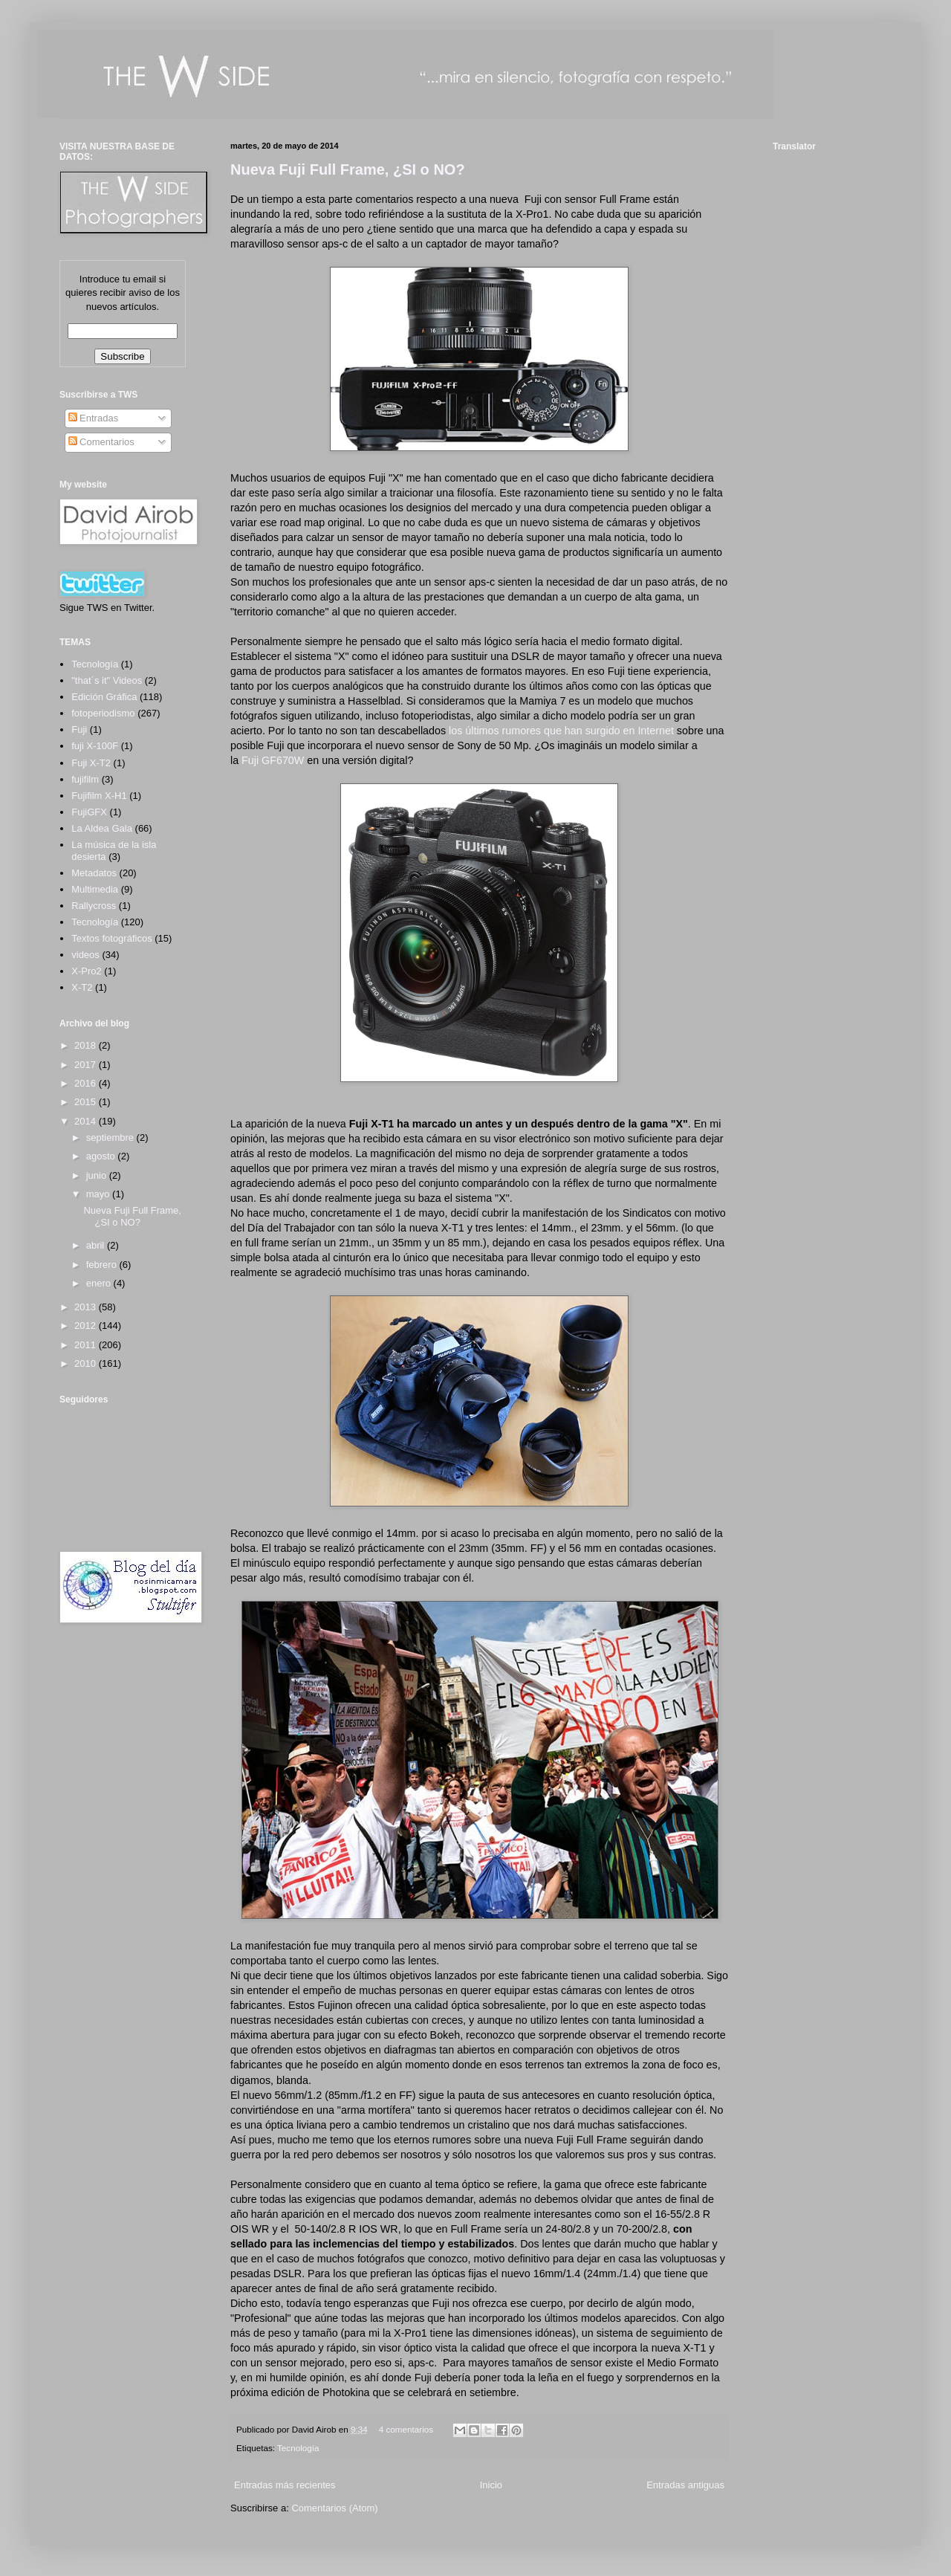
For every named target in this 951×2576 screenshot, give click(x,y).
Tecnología (298, 2448)
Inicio (491, 2485)
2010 (86, 1363)
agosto (102, 1156)
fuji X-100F (94, 745)
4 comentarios (406, 2429)
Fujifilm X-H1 (98, 795)
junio (97, 1175)
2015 (86, 1101)
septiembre (111, 1137)
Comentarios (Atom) (334, 2508)
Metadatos (94, 872)
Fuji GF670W (272, 760)
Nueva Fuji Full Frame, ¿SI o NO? (347, 169)
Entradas (93, 418)
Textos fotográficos (111, 938)
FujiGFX (89, 812)
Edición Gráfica (104, 696)
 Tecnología (94, 664)
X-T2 (81, 987)
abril (96, 1245)
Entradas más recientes (285, 2485)
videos (85, 954)
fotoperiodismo (102, 713)
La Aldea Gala (101, 828)
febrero (103, 1264)
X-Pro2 (86, 971)
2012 (86, 1325)
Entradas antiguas (685, 2485)
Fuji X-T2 (91, 762)
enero (100, 1283)
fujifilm (85, 779)
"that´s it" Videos (106, 680)
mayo (99, 1194)
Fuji (79, 729)
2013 (86, 1307)
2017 (86, 1064)
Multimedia (94, 889)
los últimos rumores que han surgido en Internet (561, 731)
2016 (86, 1083)
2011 (86, 1344)
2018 (86, 1045)
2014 (86, 1121)
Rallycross (93, 905)
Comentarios (101, 441)
